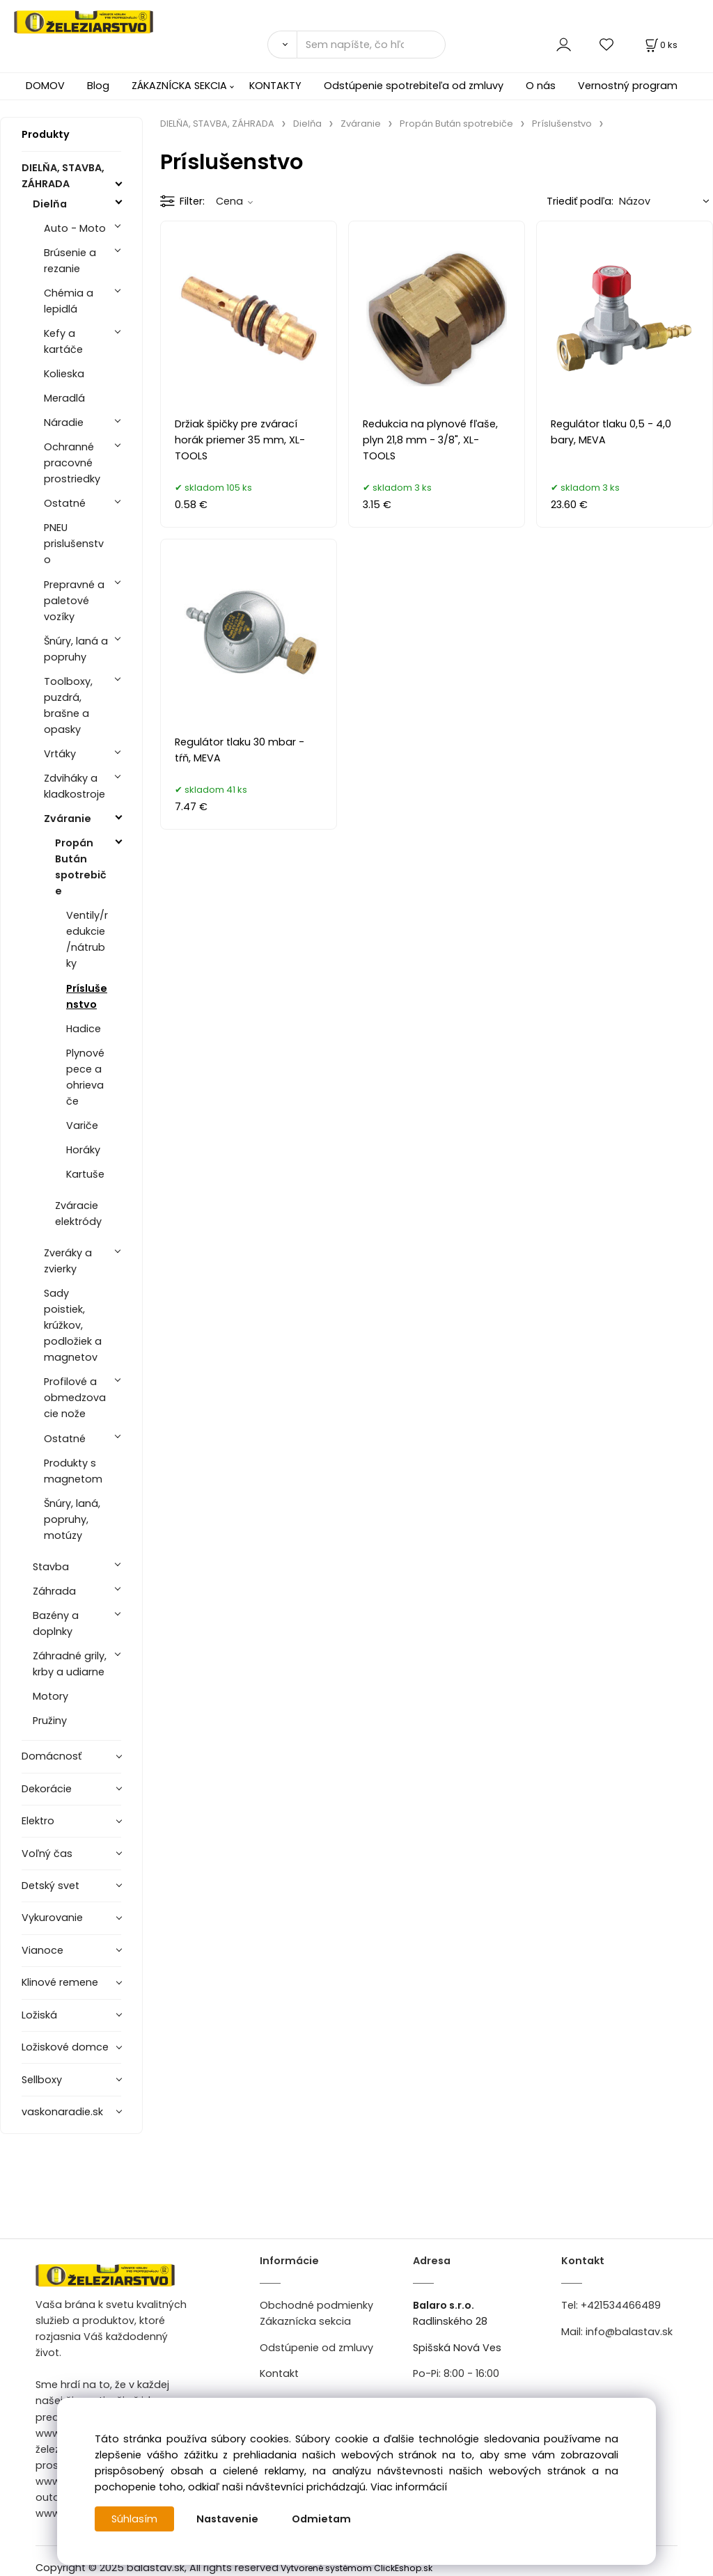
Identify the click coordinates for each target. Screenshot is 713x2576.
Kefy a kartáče (63, 341)
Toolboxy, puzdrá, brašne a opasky (68, 705)
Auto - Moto (75, 228)
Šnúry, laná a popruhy (76, 649)
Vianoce (42, 1950)
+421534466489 (621, 2305)
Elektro (38, 1821)
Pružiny (50, 1721)
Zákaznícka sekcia (305, 2321)
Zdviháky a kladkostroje (74, 786)
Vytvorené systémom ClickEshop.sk (356, 2568)
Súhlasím (134, 2519)
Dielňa (50, 204)
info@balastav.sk (629, 2332)
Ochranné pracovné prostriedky (72, 463)
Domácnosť (51, 1756)
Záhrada (54, 1591)
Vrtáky (60, 754)
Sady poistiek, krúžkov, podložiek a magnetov (73, 1325)
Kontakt (279, 2373)
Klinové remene (60, 1982)
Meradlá (64, 398)
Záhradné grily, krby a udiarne (70, 1664)
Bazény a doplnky (56, 1623)
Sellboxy (42, 2080)
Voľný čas (47, 1853)
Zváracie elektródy (78, 1213)
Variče (82, 1125)
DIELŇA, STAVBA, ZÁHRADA (63, 176)
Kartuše (85, 1174)
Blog (98, 86)
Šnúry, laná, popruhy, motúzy (72, 1519)
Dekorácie (47, 1789)
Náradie (64, 422)
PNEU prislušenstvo (74, 544)
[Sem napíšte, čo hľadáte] (371, 44)
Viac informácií (408, 2487)
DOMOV (45, 86)
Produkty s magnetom (73, 1471)
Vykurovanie (52, 1918)
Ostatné (65, 503)
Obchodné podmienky (316, 2305)
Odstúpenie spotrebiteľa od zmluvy (413, 86)
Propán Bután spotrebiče (81, 867)
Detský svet (50, 1886)
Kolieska (64, 374)
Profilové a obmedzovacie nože (75, 1398)
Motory (50, 1696)
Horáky (83, 1150)
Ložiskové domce (65, 2047)
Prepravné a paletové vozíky (74, 601)
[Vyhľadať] (282, 44)
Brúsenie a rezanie (70, 261)
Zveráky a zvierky (68, 1261)
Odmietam (321, 2519)
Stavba (51, 1567)
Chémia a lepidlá (68, 301)
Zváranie (67, 818)
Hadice (83, 1029)
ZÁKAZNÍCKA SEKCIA (179, 86)
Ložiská (39, 2015)
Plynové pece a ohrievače (85, 1077)
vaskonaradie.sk (62, 2112)
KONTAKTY (275, 86)
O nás (541, 86)
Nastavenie (227, 2519)
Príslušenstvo (86, 996)
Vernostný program (627, 86)
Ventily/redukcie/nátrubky (87, 939)
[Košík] (660, 45)
